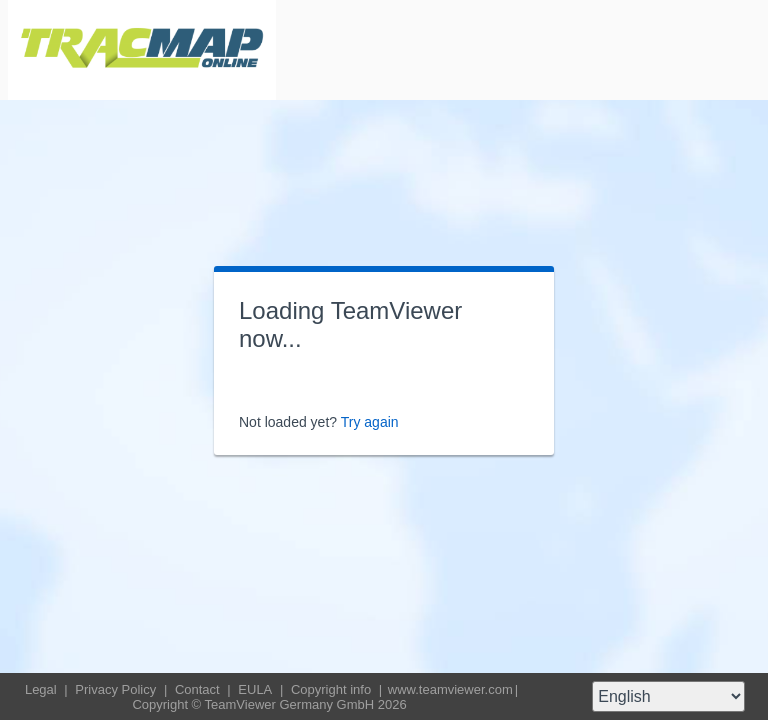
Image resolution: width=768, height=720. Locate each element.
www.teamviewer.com (450, 689)
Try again (370, 422)
